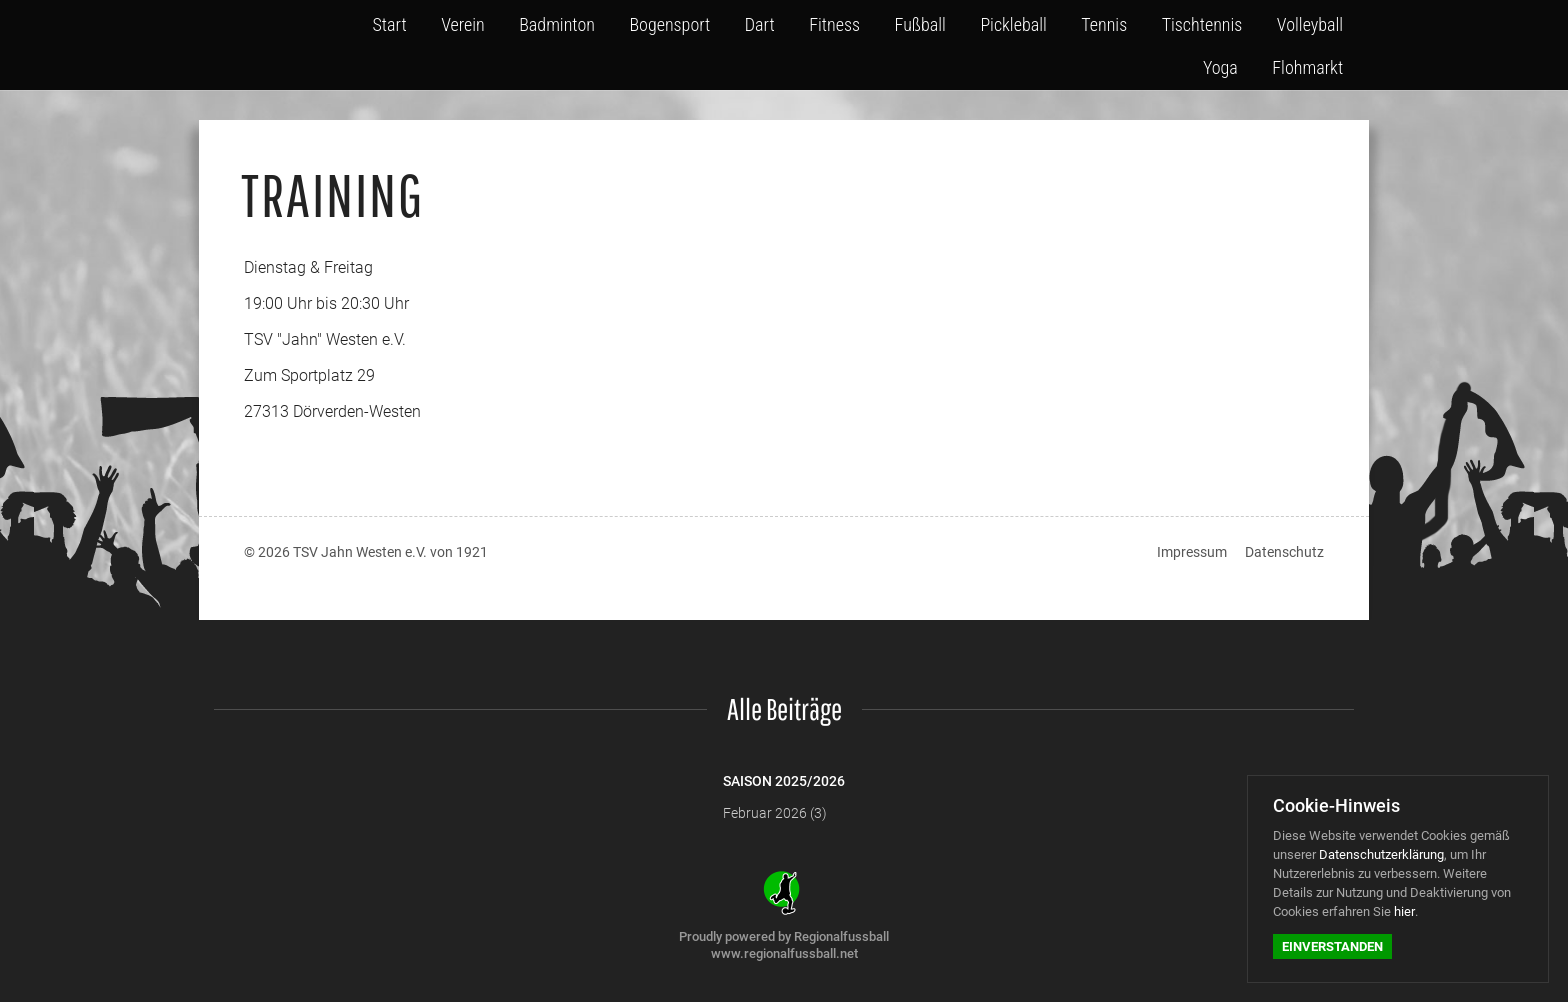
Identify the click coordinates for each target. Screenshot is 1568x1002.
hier (1404, 911)
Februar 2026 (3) (775, 813)
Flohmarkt (1311, 63)
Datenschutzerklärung (1381, 854)
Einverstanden (1332, 946)
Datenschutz (1284, 552)
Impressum (1192, 552)
